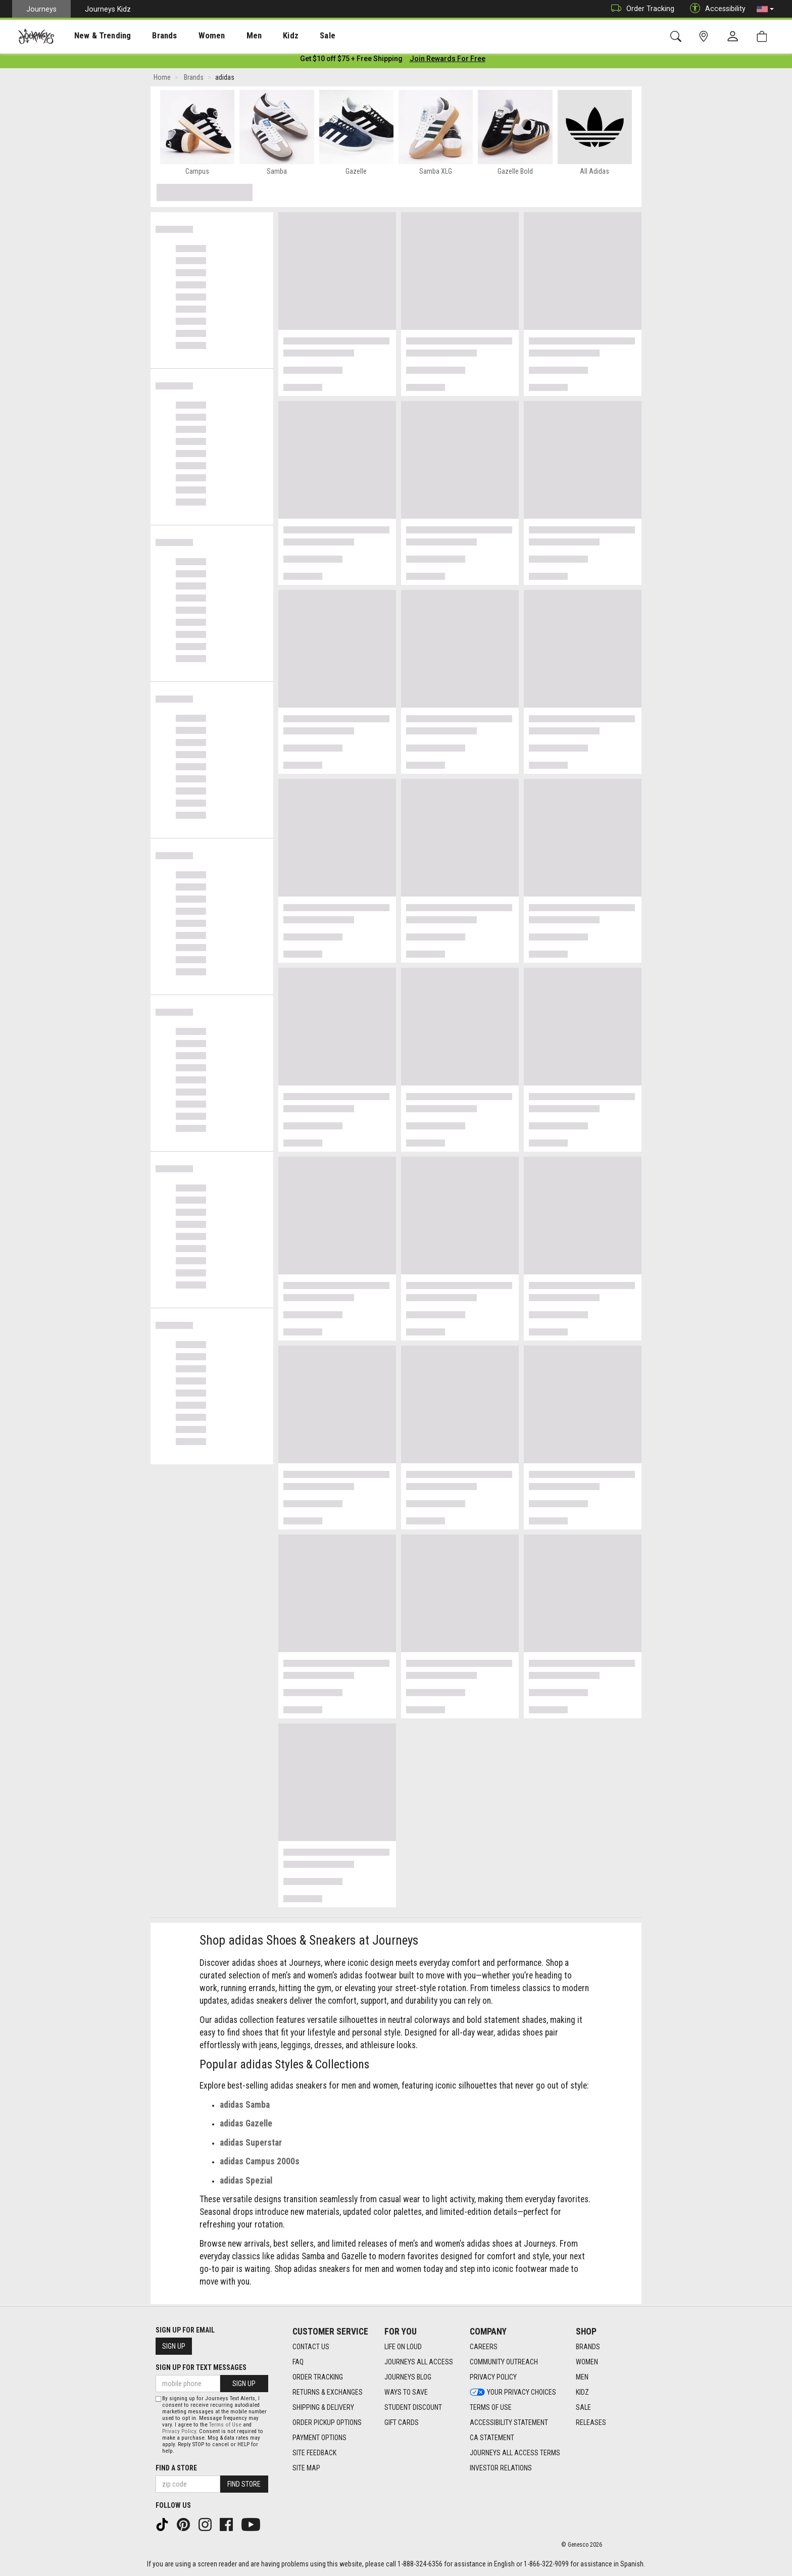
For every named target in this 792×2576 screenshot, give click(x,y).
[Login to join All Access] (351, 61)
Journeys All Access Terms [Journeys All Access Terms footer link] (515, 2453)
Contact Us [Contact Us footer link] (310, 2347)
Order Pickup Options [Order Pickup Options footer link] (327, 2423)
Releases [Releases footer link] (591, 2423)
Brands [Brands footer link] (588, 2347)
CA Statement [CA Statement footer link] (492, 2438)
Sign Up (173, 2346)
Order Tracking (640, 9)
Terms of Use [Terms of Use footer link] (491, 2408)
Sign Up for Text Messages (201, 2367)
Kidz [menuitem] (260, 35)
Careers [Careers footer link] (484, 2347)
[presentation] (93, 35)
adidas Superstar (251, 2145)
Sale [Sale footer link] (583, 2408)
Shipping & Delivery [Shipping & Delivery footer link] (323, 2408)
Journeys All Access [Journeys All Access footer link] (418, 2362)
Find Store (244, 2484)
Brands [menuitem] (149, 35)
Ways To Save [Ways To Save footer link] (406, 2393)
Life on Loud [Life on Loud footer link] (403, 2347)
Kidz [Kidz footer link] (582, 2393)
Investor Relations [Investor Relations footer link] (501, 2468)
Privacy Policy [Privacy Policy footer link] (493, 2377)
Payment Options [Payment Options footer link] (319, 2438)
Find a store (176, 2468)
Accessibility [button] (715, 9)
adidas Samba (245, 2107)
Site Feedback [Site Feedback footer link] (314, 2453)
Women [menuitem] (190, 35)
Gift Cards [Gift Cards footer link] (401, 2423)
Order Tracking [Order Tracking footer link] (317, 2377)
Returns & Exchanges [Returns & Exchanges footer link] (327, 2393)
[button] (765, 9)
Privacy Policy (179, 2431)
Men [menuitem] (227, 35)
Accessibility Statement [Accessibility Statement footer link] (509, 2423)
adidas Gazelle (246, 2125)
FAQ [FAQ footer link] (298, 2362)
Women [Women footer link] (587, 2362)
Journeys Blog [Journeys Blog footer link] (407, 2377)
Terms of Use (225, 2424)
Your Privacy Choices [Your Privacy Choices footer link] (513, 2393)
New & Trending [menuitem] (93, 35)
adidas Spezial (246, 2182)
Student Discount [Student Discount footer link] (413, 2408)
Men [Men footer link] (582, 2377)
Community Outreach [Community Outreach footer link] (504, 2362)
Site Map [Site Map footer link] (306, 2468)
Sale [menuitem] (292, 35)
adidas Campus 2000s (260, 2163)
